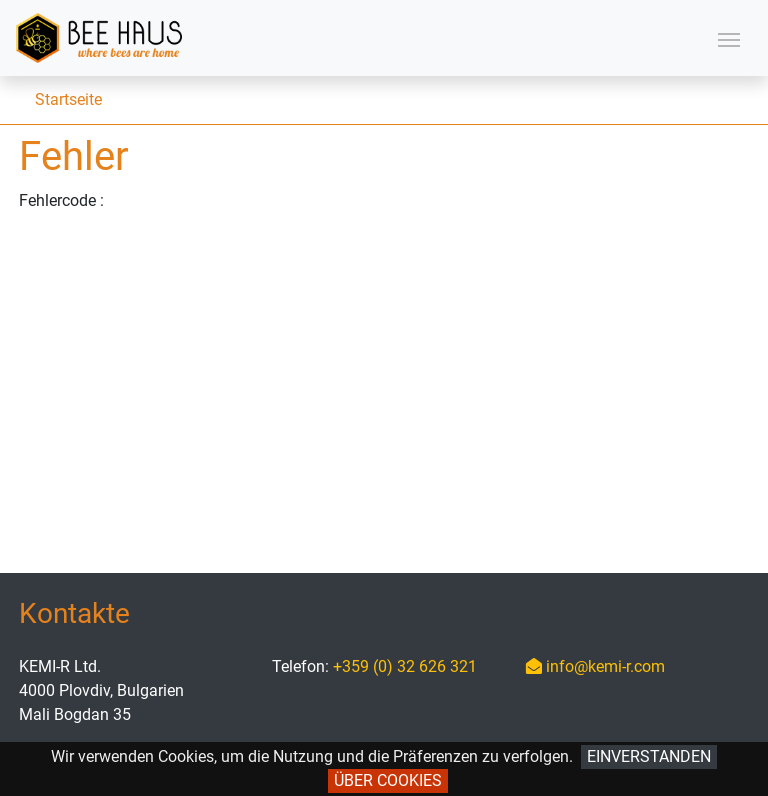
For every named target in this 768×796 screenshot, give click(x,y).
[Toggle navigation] (729, 38)
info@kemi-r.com (595, 666)
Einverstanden (649, 756)
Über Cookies (388, 780)
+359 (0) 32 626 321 (405, 666)
